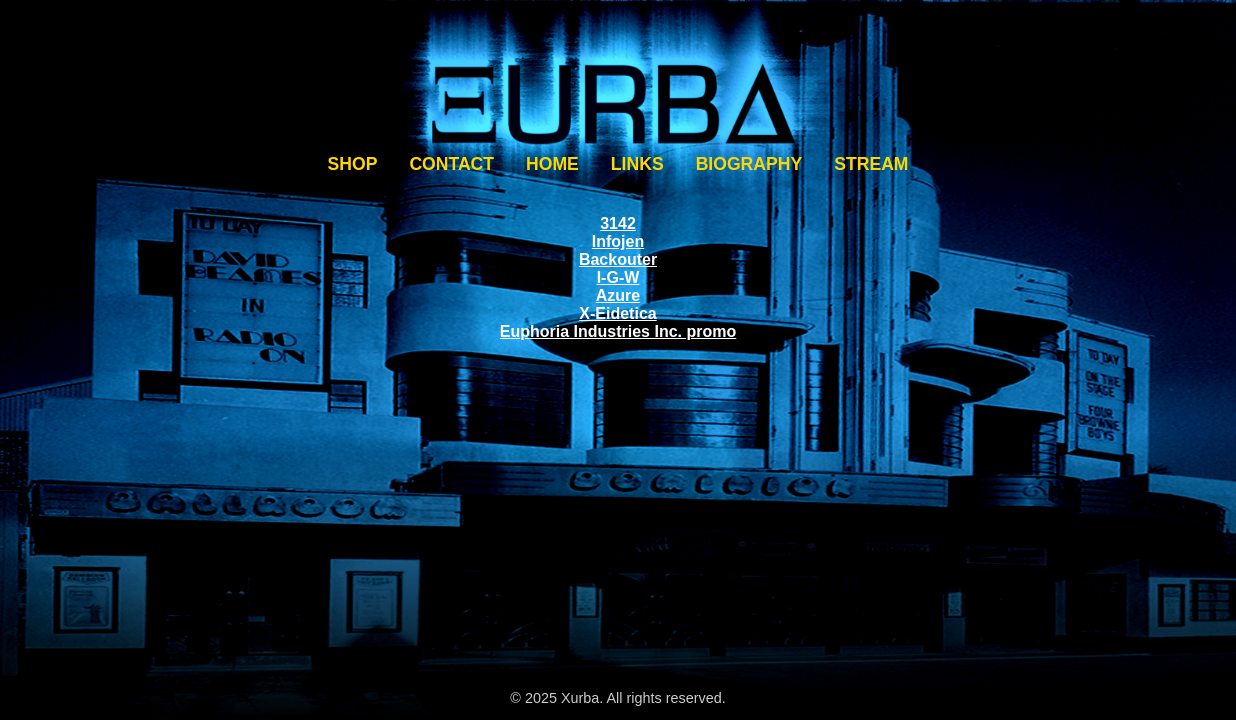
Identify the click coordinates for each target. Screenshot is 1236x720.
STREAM (871, 164)
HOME (552, 164)
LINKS (637, 164)
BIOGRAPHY (749, 164)
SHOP (353, 164)
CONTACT (451, 164)
